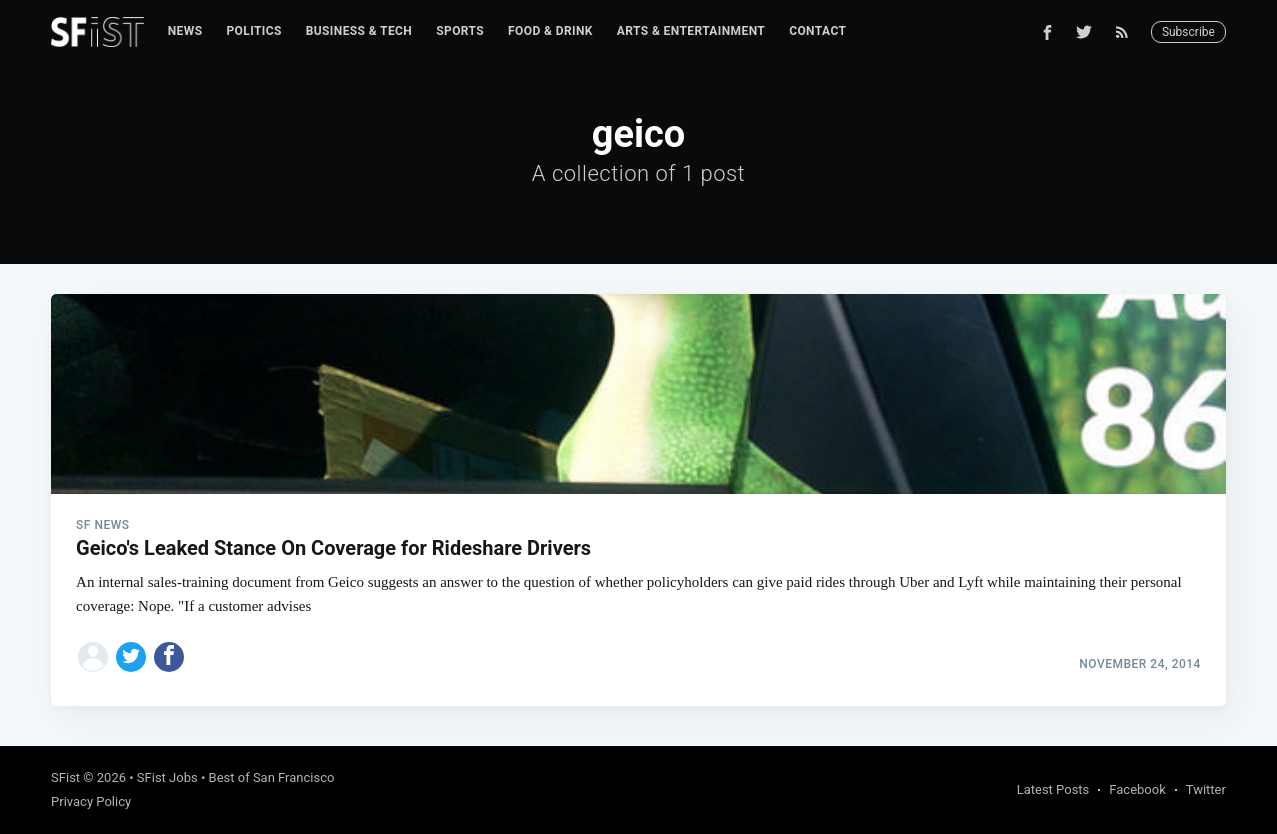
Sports (460, 31)
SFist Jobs (167, 777)
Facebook (1137, 789)
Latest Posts (1053, 789)
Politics (253, 31)
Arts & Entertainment (691, 31)
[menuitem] (185, 31)
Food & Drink (550, 31)
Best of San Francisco (272, 777)
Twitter (1206, 789)
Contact (817, 31)
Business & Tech (359, 31)
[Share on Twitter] (131, 657)
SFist (65, 777)
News (185, 31)
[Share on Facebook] (169, 657)
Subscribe (1188, 32)
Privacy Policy (91, 801)
